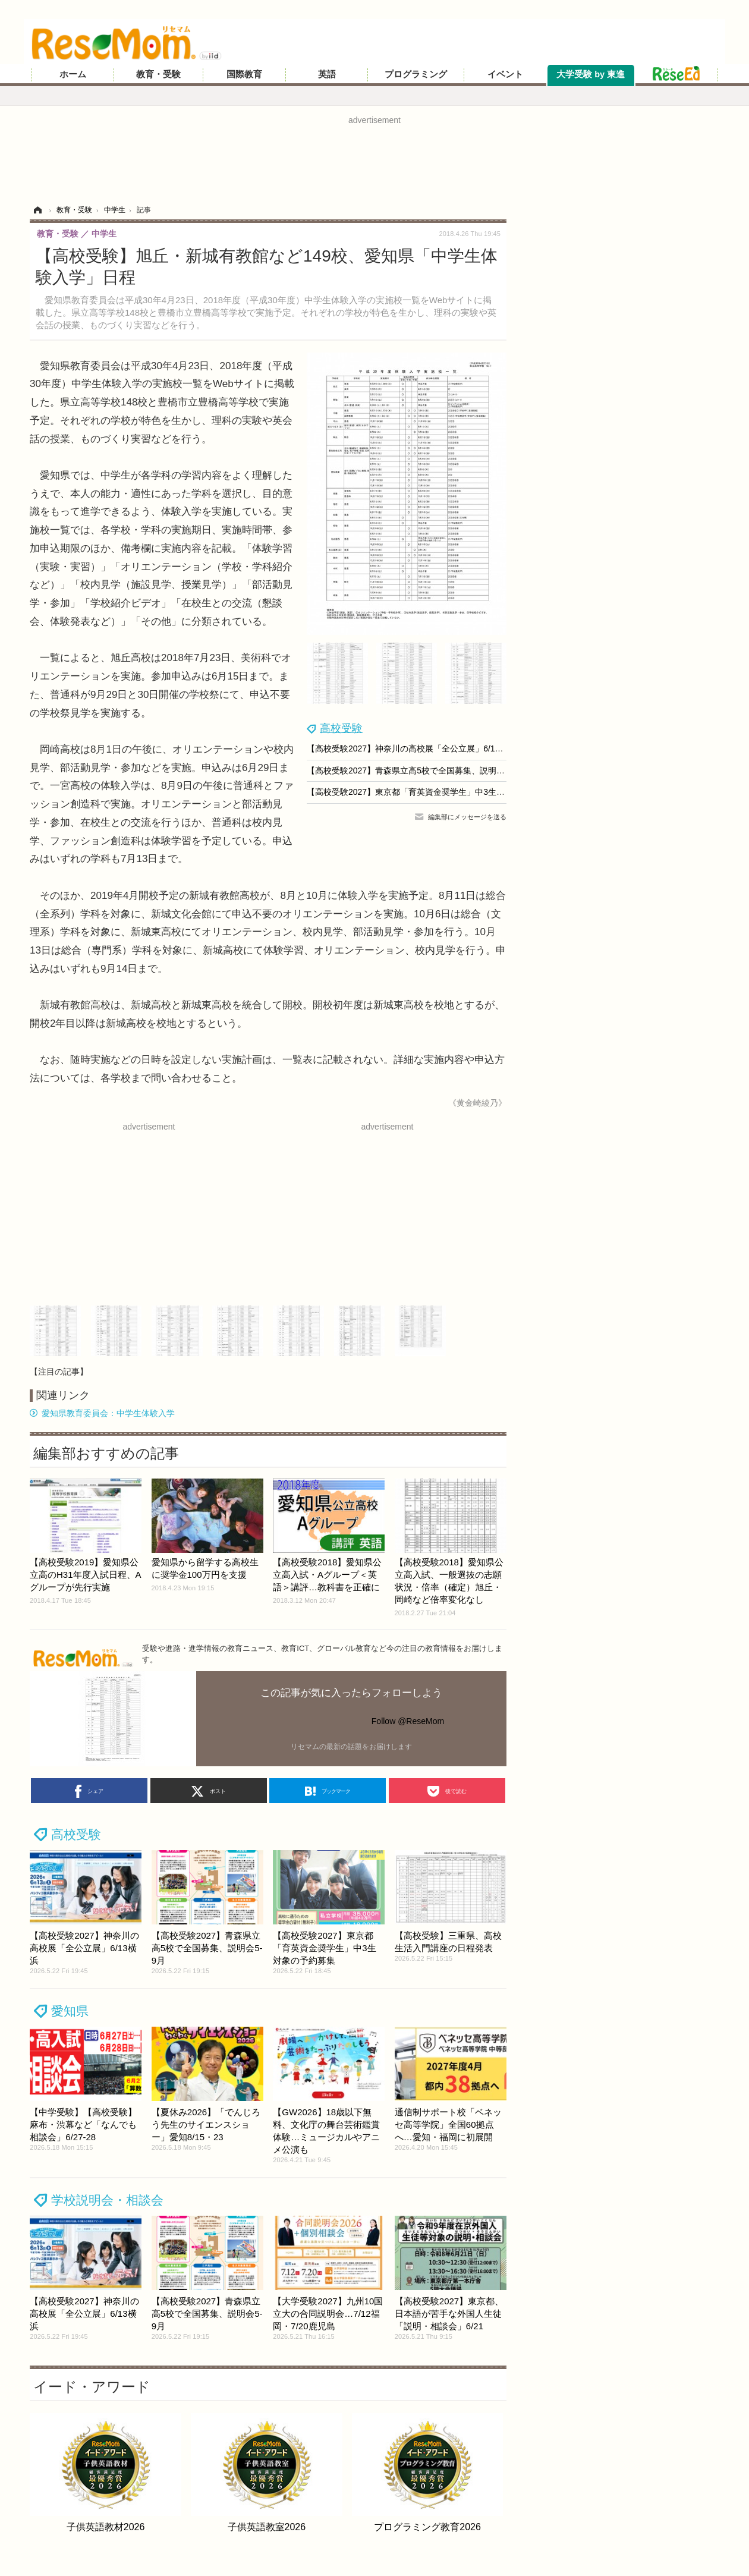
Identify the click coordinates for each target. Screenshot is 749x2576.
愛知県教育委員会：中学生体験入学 (108, 1413)
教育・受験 (158, 74)
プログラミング (416, 74)
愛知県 (70, 2011)
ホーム (72, 74)
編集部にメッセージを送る (467, 816)
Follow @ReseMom (408, 1721)
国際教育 (244, 74)
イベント (505, 74)
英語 (327, 74)
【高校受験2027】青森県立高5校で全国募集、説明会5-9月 (416, 770)
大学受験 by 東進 (590, 74)
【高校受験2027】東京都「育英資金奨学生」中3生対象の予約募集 (431, 792)
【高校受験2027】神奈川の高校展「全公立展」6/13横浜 (411, 748)
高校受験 (341, 728)
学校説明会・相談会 (107, 2200)
